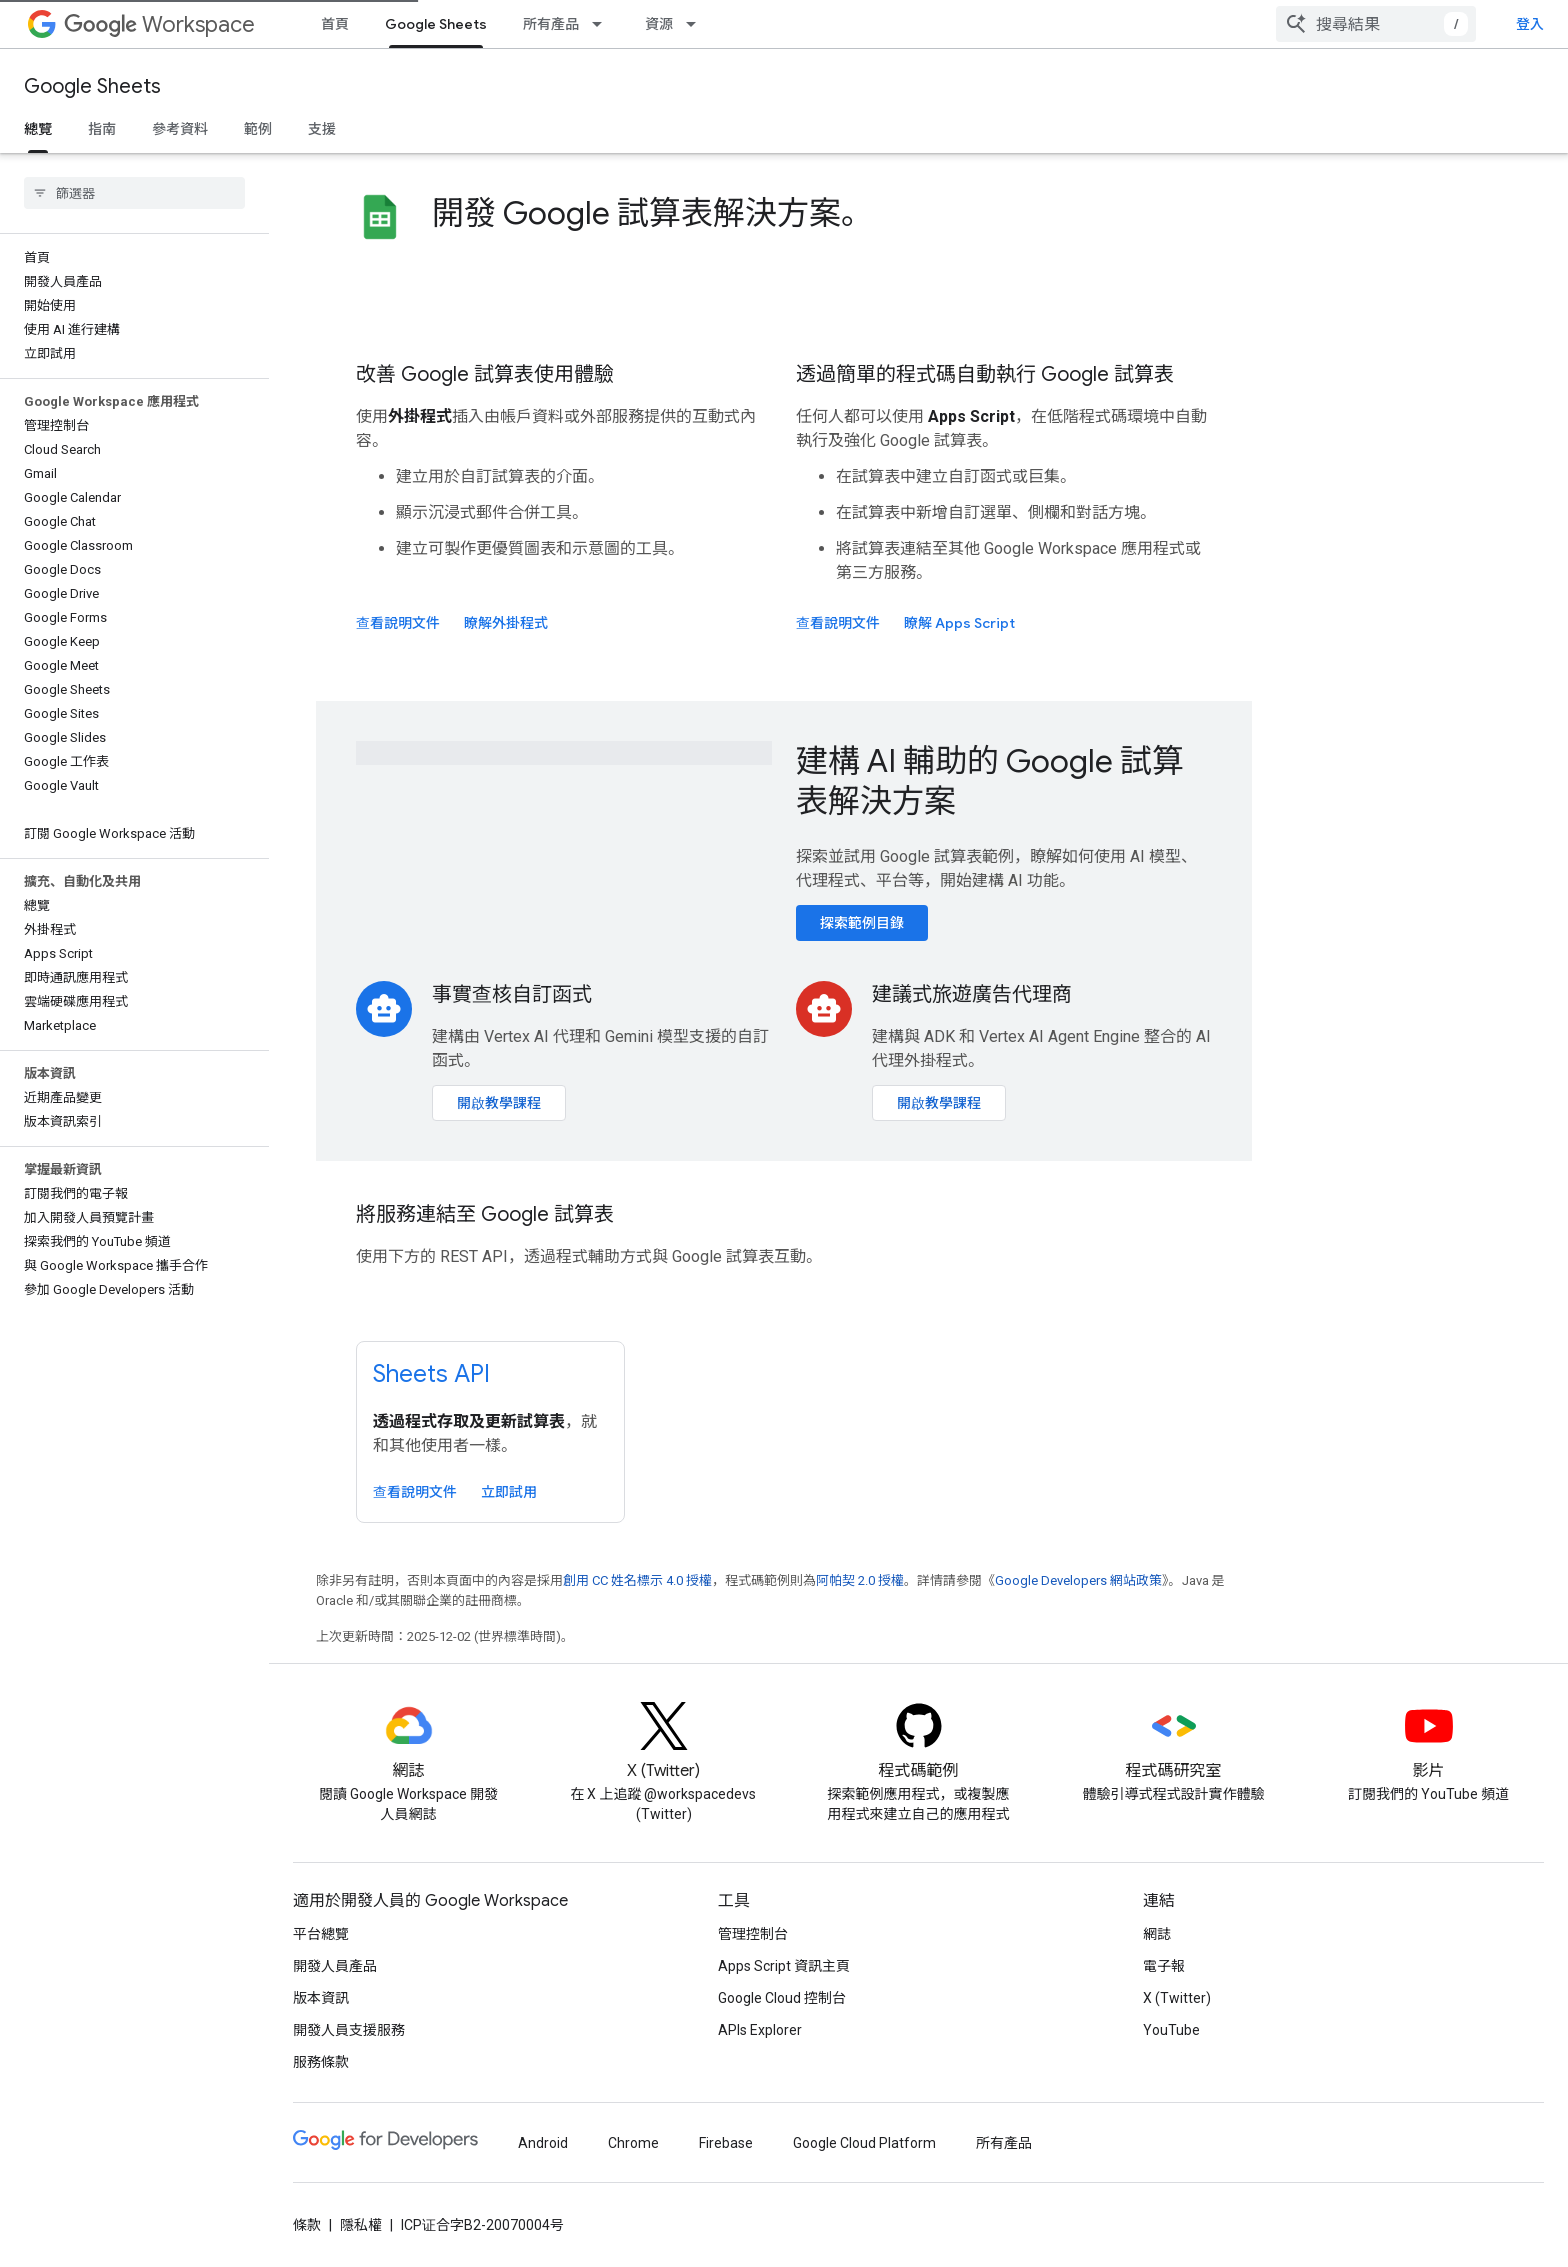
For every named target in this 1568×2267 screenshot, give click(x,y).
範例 (258, 129)
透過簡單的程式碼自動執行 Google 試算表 (985, 374)
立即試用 (509, 1492)
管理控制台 (753, 1934)
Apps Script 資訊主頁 (784, 1966)
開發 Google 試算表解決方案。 (652, 213)
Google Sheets (92, 86)
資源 (659, 24)
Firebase (726, 2143)
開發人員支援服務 (349, 2030)
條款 (307, 2225)
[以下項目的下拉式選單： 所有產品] (603, 24)
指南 (102, 129)
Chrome (633, 2143)
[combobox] (1420, 24)
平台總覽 (321, 1934)
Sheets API (431, 1374)
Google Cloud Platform (864, 2143)
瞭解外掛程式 (506, 623)
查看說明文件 (398, 623)
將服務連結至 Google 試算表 (485, 1214)
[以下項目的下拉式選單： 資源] (697, 24)
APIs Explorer (760, 2030)
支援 (322, 129)
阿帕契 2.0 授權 (860, 1580)
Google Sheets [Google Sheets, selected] (436, 24)
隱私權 (361, 2225)
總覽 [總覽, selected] (38, 129)
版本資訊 (321, 1998)
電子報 (1164, 1966)
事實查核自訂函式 (512, 994)
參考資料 (180, 129)
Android (543, 2143)
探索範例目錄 (862, 923)
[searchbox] (134, 193)
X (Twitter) (1177, 1998)
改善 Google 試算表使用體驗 (485, 374)
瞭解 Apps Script (959, 623)
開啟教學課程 (499, 1103)
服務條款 (321, 2062)
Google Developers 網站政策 (1078, 1580)
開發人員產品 (335, 1966)
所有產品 (551, 24)
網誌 (1157, 1934)
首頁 (335, 24)
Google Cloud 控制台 (782, 1998)
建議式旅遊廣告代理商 (972, 994)
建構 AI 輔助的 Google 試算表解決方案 (990, 781)
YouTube (1171, 2030)
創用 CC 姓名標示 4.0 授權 (637, 1580)
